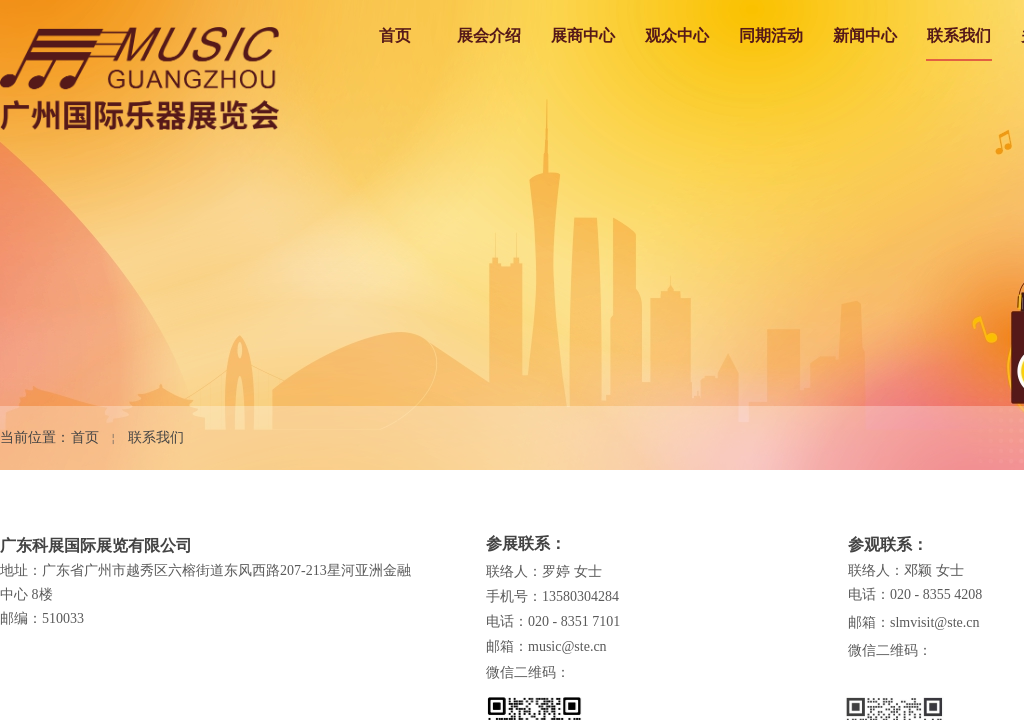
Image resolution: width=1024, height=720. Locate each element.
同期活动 (771, 35)
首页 (395, 35)
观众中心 (677, 35)
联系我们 (959, 35)
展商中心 (583, 35)
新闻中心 (865, 35)
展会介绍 (489, 35)
